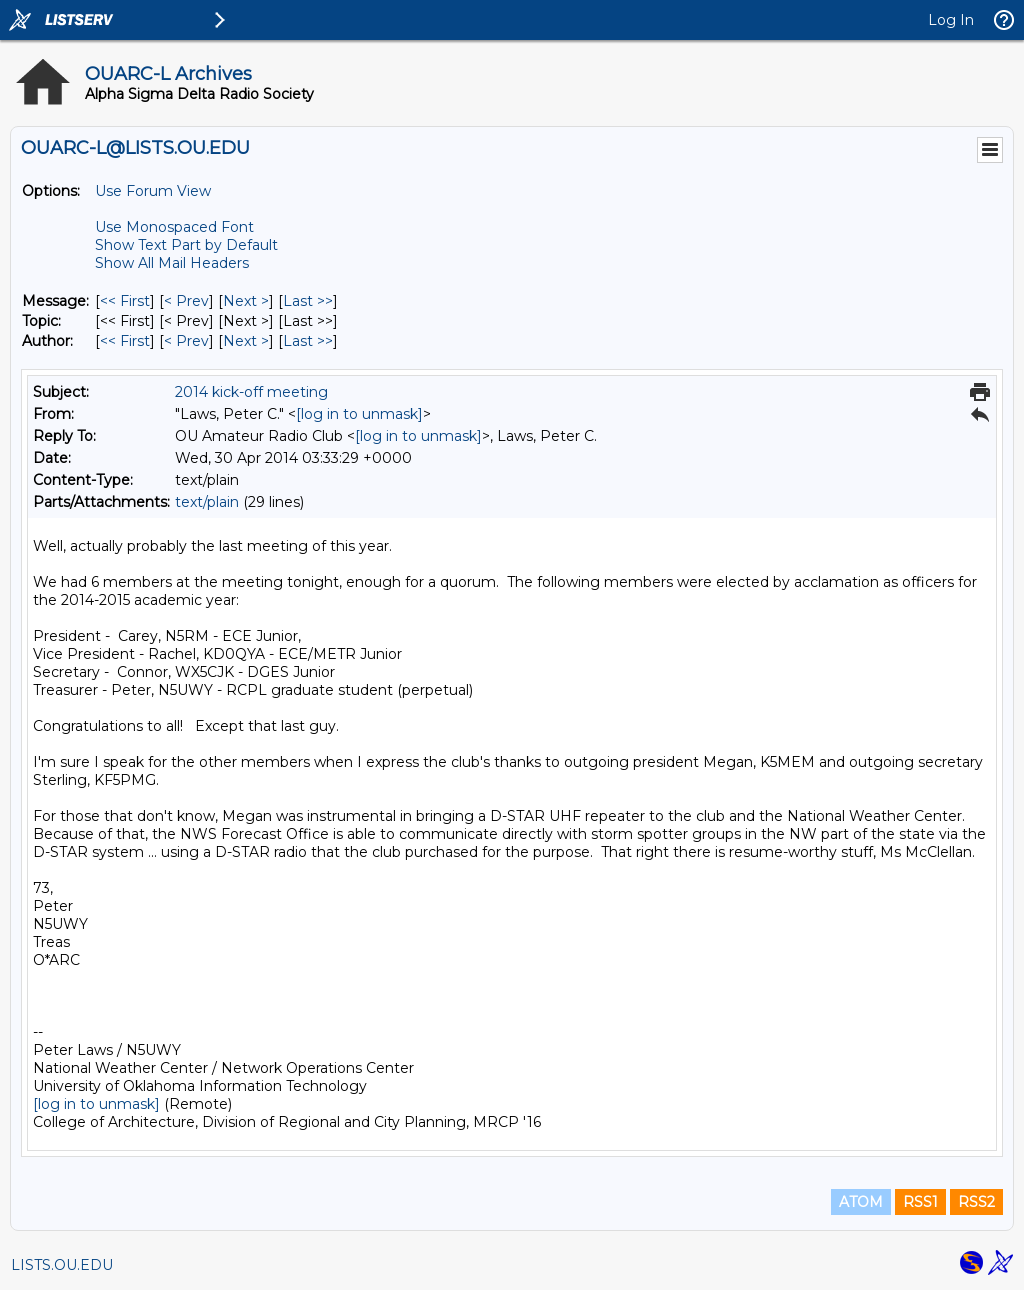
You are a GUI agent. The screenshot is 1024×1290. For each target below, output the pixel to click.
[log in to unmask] (359, 414)
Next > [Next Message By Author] (246, 341)
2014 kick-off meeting (251, 392)
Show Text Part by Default (186, 245)
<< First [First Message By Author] (125, 341)
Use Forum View (153, 191)
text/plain (207, 502)
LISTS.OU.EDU (62, 1265)
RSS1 (920, 1202)
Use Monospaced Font (174, 227)
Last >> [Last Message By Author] (308, 341)
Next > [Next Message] (246, 301)
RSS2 (976, 1202)
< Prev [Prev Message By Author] (186, 341)
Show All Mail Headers (172, 263)
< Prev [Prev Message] (186, 301)
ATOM (861, 1202)
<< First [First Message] (125, 301)
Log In (951, 20)
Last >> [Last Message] (308, 301)
